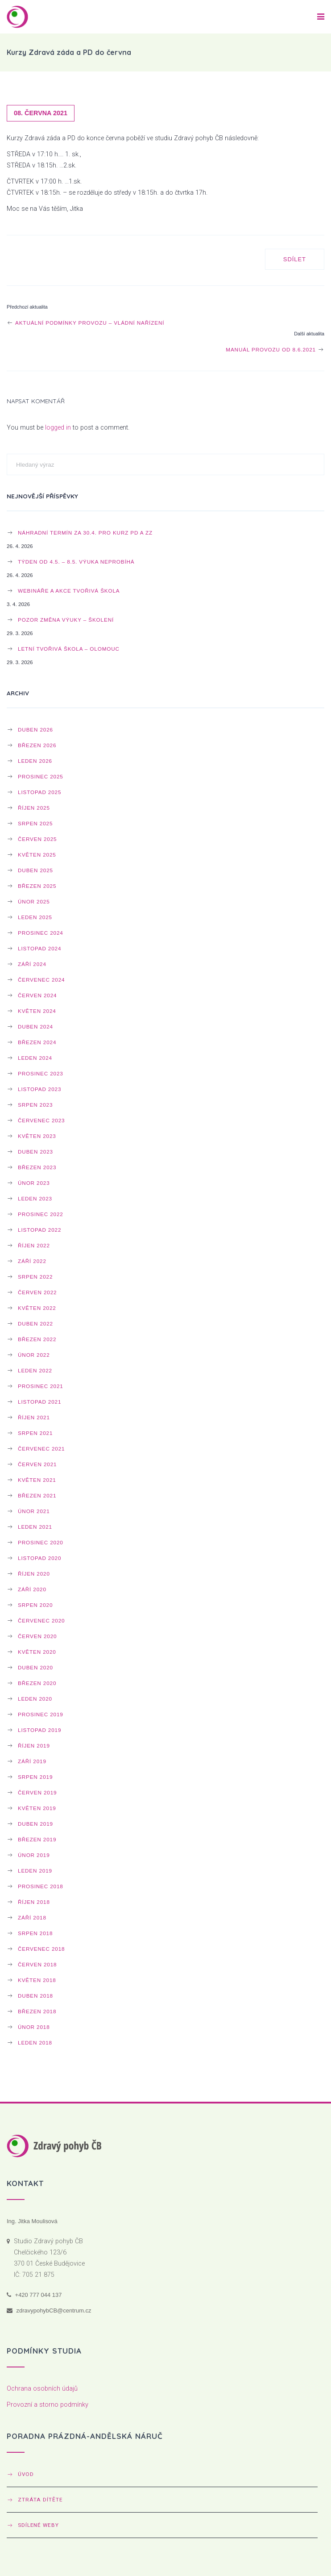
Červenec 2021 (41, 1448)
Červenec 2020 (41, 1620)
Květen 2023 (37, 1136)
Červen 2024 (37, 995)
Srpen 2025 (35, 823)
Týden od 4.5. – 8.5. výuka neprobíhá (76, 562)
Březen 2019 (37, 1839)
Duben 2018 (35, 1996)
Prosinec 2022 (40, 1214)
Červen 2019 (37, 1792)
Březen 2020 (37, 1683)
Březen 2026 (37, 745)
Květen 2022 (37, 1308)
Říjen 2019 (34, 1745)
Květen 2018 (37, 1980)
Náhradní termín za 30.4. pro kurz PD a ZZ (85, 532)
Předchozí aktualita (27, 306)
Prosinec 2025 (40, 776)
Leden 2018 (35, 2042)
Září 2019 (32, 1761)
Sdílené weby (38, 2525)
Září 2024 (32, 964)
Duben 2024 (35, 1026)
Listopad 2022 (39, 1230)
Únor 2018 (34, 2027)
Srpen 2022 (35, 1277)
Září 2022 (32, 1261)
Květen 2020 (37, 1652)
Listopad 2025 (39, 792)
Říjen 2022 (34, 1245)
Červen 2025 (37, 839)
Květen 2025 (37, 854)
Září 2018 (32, 1917)
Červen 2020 (37, 1636)
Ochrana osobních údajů (42, 2388)
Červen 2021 (37, 1464)
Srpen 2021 (35, 1433)
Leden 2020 (35, 1699)
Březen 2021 (37, 1495)
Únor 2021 (34, 1511)
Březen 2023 (37, 1167)
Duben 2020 (35, 1667)
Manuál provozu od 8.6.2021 (275, 349)
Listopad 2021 (39, 1402)
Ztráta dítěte (40, 2500)
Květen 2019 (37, 1808)
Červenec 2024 (41, 980)
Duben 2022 (35, 1323)
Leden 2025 (35, 917)
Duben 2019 (35, 1824)
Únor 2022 (34, 1355)
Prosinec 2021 (40, 1386)
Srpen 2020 (35, 1605)
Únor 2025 (34, 901)
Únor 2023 (34, 1183)
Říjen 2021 (34, 1417)
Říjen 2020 (34, 1574)
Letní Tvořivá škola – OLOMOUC (69, 649)
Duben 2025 (35, 870)
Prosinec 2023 (40, 1073)
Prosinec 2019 (40, 1714)
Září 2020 (32, 1589)
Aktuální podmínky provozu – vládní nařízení (85, 323)
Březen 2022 (37, 1339)
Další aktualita (309, 333)
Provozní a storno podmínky (47, 2405)
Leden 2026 (35, 761)
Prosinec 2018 (40, 1886)
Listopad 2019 (39, 1730)
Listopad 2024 (39, 948)
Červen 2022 (37, 1292)
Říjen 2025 (34, 808)
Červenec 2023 (41, 1120)
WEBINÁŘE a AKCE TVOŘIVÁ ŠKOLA (69, 591)
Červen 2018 (37, 1964)
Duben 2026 (35, 729)
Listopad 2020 (39, 1558)
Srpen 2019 (35, 1777)
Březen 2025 (37, 886)
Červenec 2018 (41, 1949)
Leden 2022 (35, 1370)
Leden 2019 (35, 1870)
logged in (58, 427)
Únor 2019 (34, 1855)
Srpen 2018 (35, 1933)
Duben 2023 (35, 1151)
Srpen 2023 (35, 1105)
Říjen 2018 (34, 1902)
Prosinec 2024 (40, 933)
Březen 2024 (37, 1042)
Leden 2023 (35, 1198)
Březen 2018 (37, 2011)
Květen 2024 (37, 1011)
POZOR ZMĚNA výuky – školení (66, 620)
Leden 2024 (35, 1058)
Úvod (26, 2474)
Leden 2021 (35, 1527)
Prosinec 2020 (40, 1542)
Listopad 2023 (39, 1089)
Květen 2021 (37, 1480)
